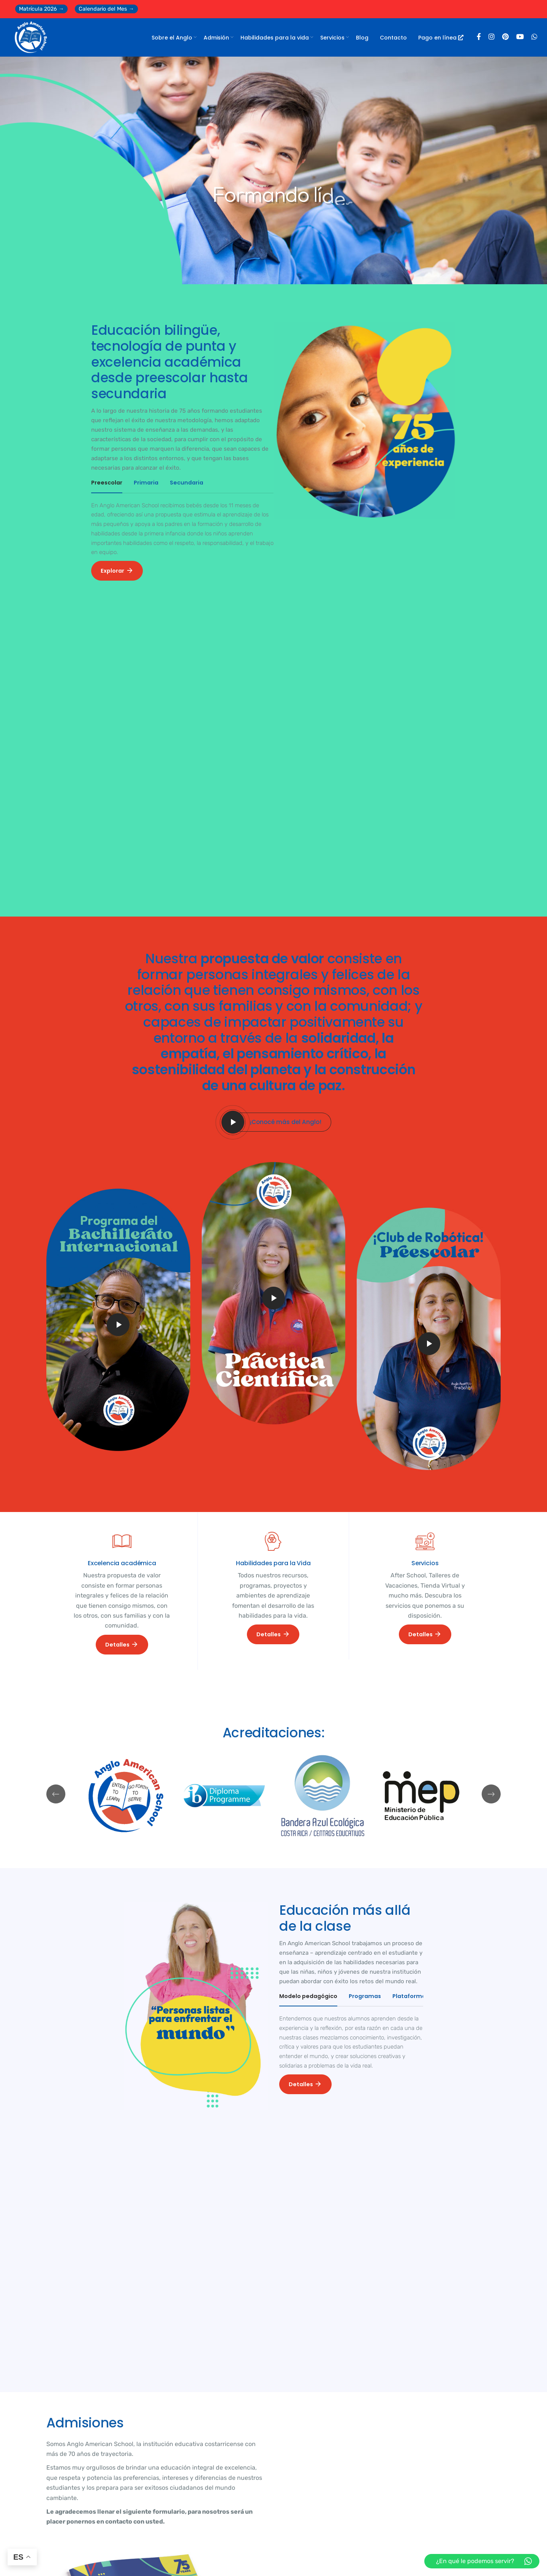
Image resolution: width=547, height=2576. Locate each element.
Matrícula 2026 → (41, 9)
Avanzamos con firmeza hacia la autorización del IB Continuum (331, 2428)
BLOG (61, 2328)
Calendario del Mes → (106, 9)
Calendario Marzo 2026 (95, 2448)
